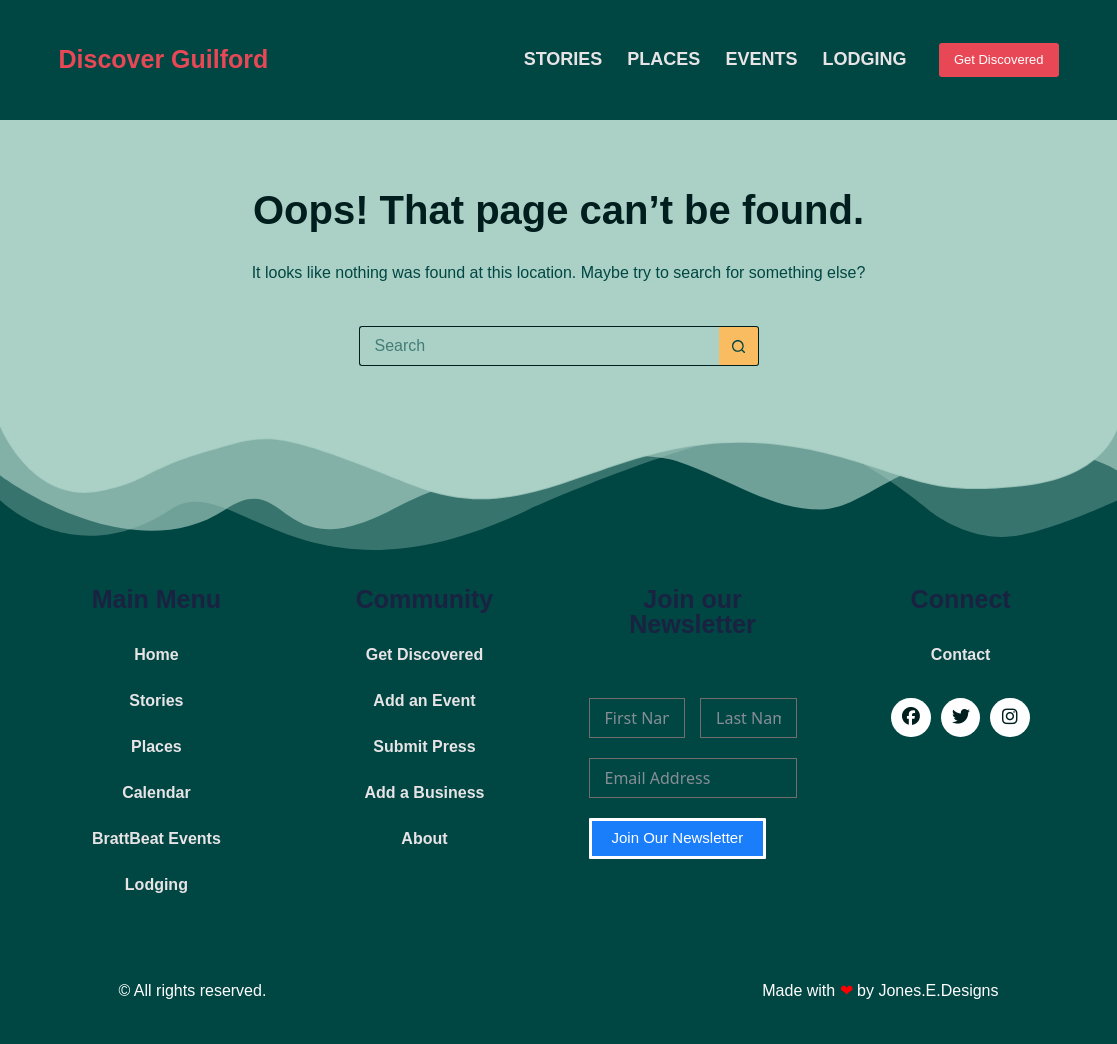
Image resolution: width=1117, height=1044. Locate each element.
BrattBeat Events (156, 838)
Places (663, 59)
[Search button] (739, 346)
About (424, 838)
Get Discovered (999, 59)
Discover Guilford (164, 59)
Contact (961, 654)
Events (761, 59)
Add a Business (424, 792)
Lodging (864, 59)
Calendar (156, 792)
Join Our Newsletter (678, 837)
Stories (563, 59)
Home (156, 654)
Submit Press (424, 746)
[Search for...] (539, 346)
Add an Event (424, 700)
